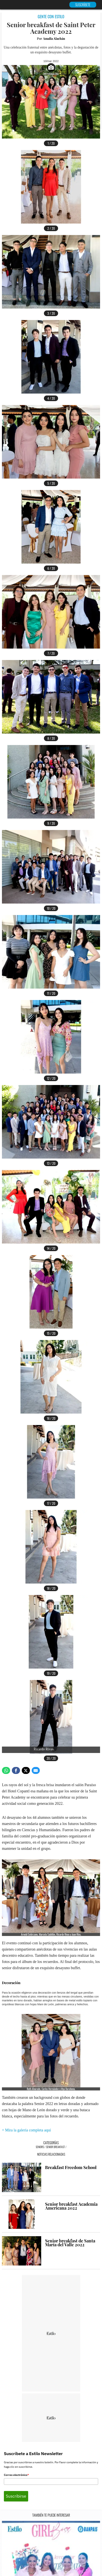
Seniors (40, 2147)
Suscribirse (16, 2496)
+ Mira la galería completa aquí (26, 2130)
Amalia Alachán (54, 38)
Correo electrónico (16, 2475)
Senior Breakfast (55, 2147)
